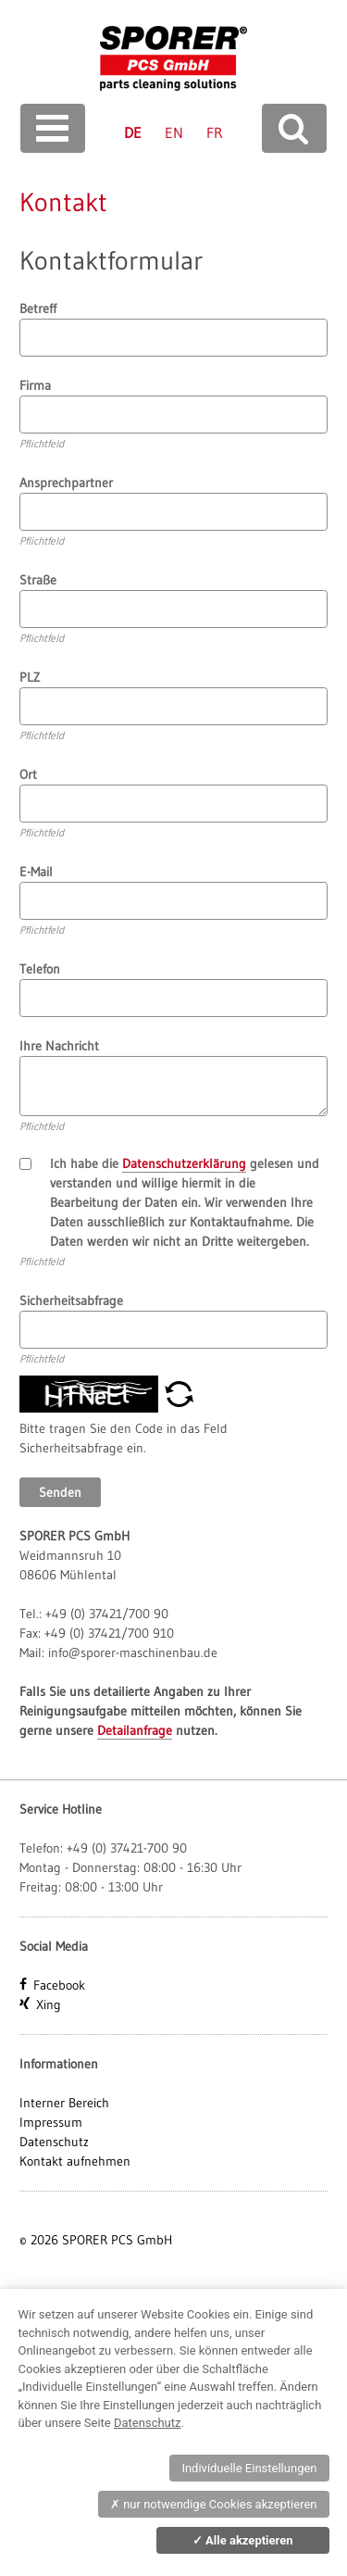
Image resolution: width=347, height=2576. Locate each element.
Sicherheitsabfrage (71, 1300)
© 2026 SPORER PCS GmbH (95, 2239)
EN (174, 132)
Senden (60, 1492)
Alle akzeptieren (242, 2540)
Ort (28, 774)
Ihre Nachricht (59, 1045)
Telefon (39, 969)
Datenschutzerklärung (184, 1163)
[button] (179, 1392)
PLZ (29, 677)
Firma (35, 385)
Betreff (37, 308)
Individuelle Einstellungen (248, 2468)
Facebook (59, 1985)
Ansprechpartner (66, 482)
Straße (37, 580)
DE (133, 132)
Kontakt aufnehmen (74, 2161)
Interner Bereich (64, 2102)
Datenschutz (54, 2141)
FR (214, 132)
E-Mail (36, 871)
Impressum (50, 2122)
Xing (48, 2004)
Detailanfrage (134, 1730)
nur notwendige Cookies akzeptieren (213, 2504)
